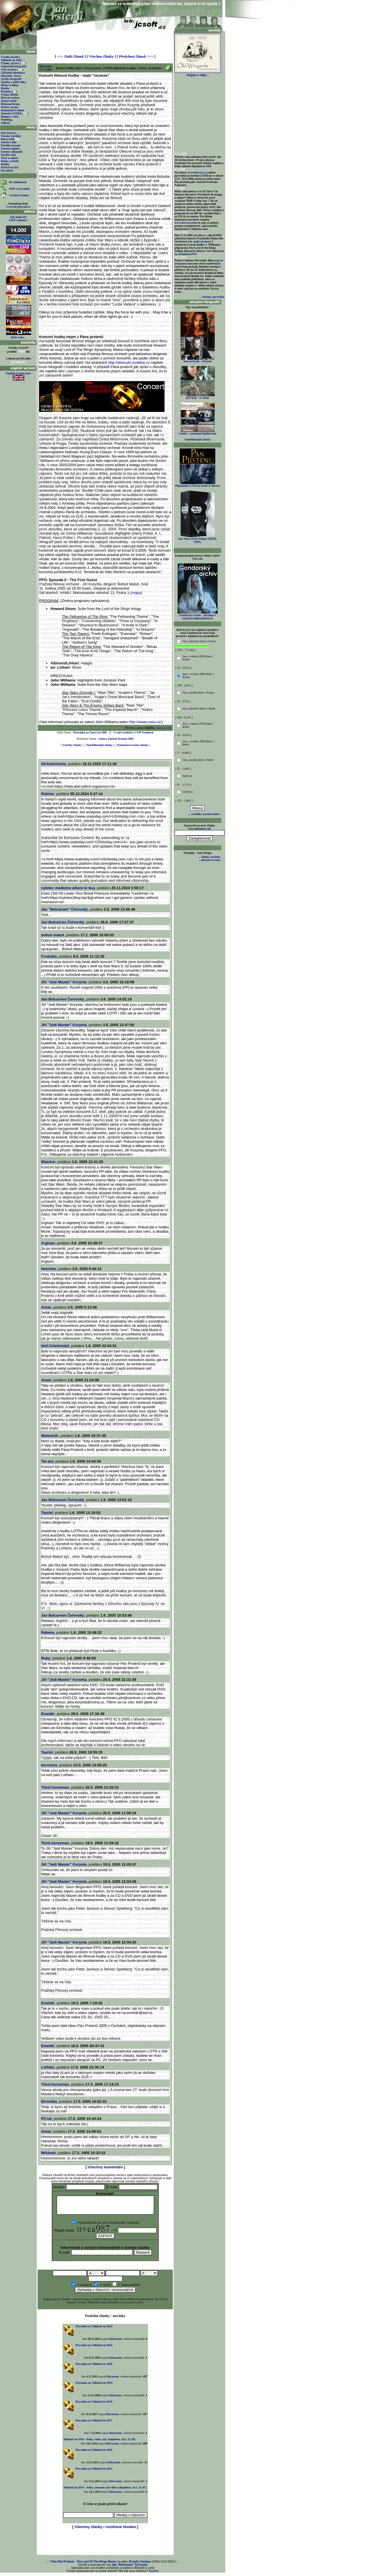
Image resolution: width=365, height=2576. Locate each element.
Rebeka (47, 1632)
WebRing (6, 119)
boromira (49, 1765)
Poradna (6, 91)
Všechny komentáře (105, 2167)
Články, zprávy (10, 63)
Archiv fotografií (11, 78)
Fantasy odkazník (12, 151)
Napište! (154, 2574)
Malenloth (49, 1435)
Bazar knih (7, 139)
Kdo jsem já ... (10, 132)
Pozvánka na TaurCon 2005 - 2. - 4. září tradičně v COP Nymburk (113, 732)
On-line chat (8, 154)
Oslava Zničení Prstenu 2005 (116, 738)
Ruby (45, 1658)
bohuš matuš (52, 935)
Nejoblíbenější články (99, 745)
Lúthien (47, 2067)
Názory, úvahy (10, 107)
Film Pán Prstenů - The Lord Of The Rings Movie (83, 2565)
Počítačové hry (10, 167)
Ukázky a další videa (13, 82)
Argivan (48, 1243)
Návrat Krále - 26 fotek (198, 360)
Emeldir (48, 1714)
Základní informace (13, 72)
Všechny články (101, 56)
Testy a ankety (9, 157)
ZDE (209, 166)
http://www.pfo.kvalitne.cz (129, 362)
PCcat (46, 2118)
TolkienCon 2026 (13, 60)
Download (7, 170)
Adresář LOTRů (11, 113)
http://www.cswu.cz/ (145, 722)
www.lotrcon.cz (196, 172)
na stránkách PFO (186, 254)
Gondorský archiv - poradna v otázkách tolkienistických (198, 615)
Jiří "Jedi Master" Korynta (64, 982)
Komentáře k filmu (12, 110)
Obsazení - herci (11, 75)
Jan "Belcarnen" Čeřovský (64, 909)
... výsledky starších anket (204, 814)
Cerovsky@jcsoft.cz (18, 206)
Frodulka (49, 956)
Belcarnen (45, 66)
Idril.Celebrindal (55, 1346)
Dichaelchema (53, 764)
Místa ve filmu (10, 85)
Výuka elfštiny (10, 94)
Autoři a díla (8, 142)
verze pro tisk (163, 727)
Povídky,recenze (11, 145)
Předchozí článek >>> (136, 56)
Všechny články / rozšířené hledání (105, 2530)
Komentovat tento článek (132, 745)
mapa (136, 593)
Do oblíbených (18, 182)
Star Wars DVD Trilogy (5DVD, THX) (197, 539)
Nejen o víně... (198, 73)
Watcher (48, 1162)
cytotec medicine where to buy (68, 888)
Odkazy (5, 122)
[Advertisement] (105, 40)
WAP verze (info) (19, 188)
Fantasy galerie (10, 148)
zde (200, 558)
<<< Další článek (70, 56)
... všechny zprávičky (211, 296)
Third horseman (55, 1787)
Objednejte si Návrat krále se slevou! (197, 484)
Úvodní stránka (10, 56)
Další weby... (18, 337)
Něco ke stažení (10, 97)
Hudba (5, 88)
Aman (46, 1307)
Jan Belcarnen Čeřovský (62, 922)
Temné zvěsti (9, 100)
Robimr (47, 794)
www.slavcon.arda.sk (187, 222)
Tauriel (47, 1513)
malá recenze (202, 241)
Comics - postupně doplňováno (197, 432)
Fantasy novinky (11, 136)
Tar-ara (47, 1461)
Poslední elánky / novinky (105, 2319)
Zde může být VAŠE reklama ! (18, 218)
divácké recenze (210, 860)
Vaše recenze (8, 69)
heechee (48, 1269)
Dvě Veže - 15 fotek (198, 396)
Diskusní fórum (10, 104)
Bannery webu (10, 116)
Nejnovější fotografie (13, 66)
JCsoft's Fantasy (140, 2565)
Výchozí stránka (19, 195)
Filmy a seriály (10, 161)
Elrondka (49, 2101)
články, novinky (210, 856)
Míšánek (48, 2153)
